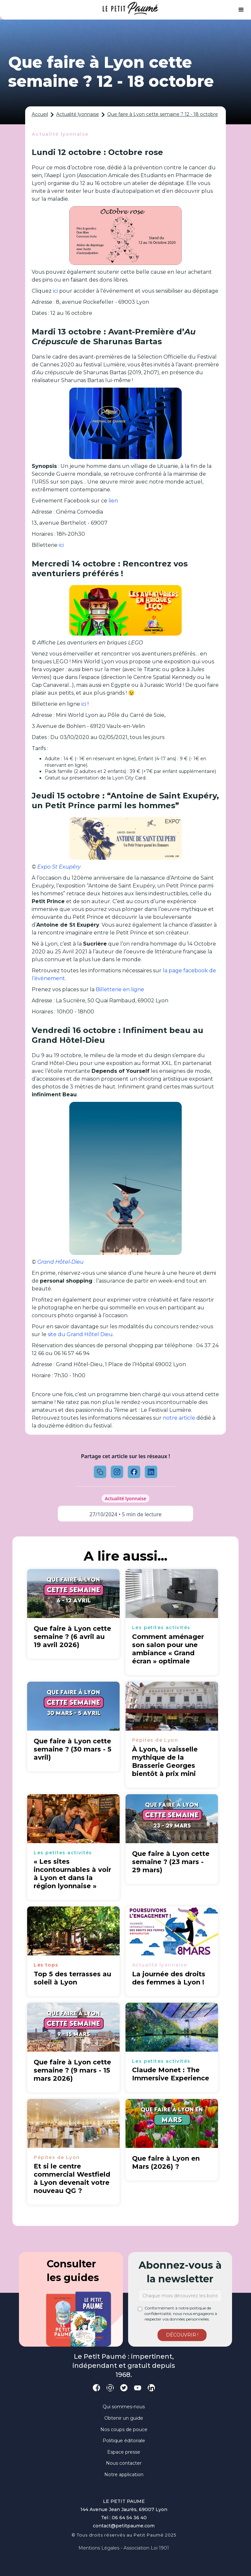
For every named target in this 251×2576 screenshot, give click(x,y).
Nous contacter (124, 2463)
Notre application (123, 2474)
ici (55, 291)
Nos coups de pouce (123, 2429)
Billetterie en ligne (120, 989)
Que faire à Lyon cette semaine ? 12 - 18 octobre (162, 114)
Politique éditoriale (124, 2441)
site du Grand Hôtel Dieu (80, 1334)
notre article (179, 1418)
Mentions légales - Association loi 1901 (123, 2548)
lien (113, 501)
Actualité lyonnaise (77, 114)
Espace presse (123, 2452)
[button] (241, 10)
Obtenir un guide (123, 2418)
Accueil (40, 114)
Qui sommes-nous (124, 2407)
